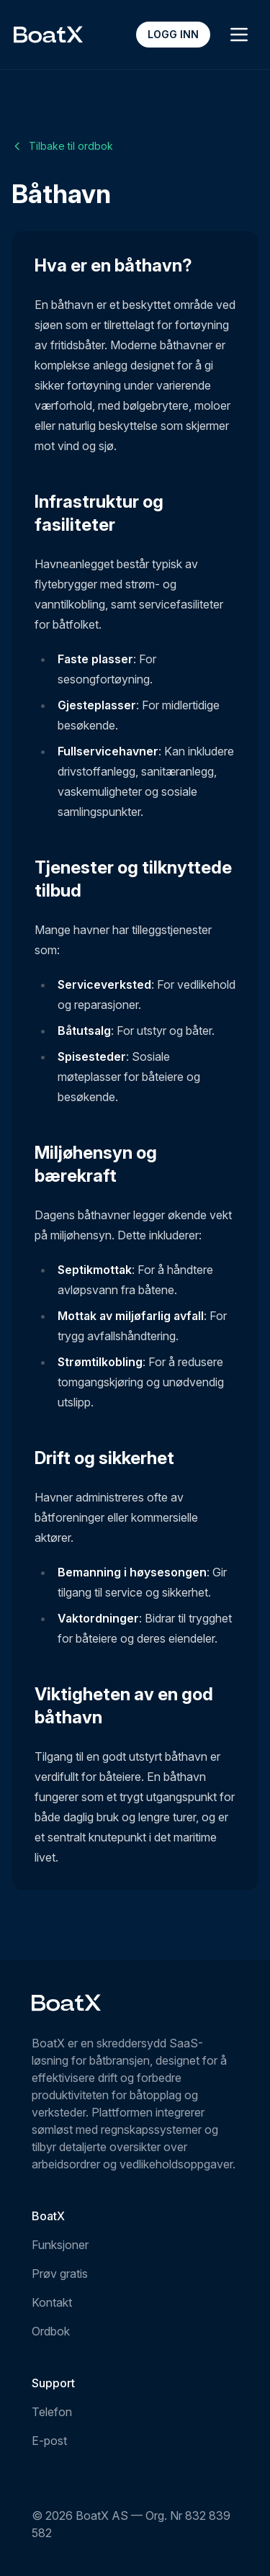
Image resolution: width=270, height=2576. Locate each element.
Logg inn (173, 34)
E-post (49, 2440)
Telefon (52, 2412)
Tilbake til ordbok (62, 146)
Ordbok (51, 2331)
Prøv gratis (60, 2273)
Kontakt (52, 2302)
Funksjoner (60, 2245)
